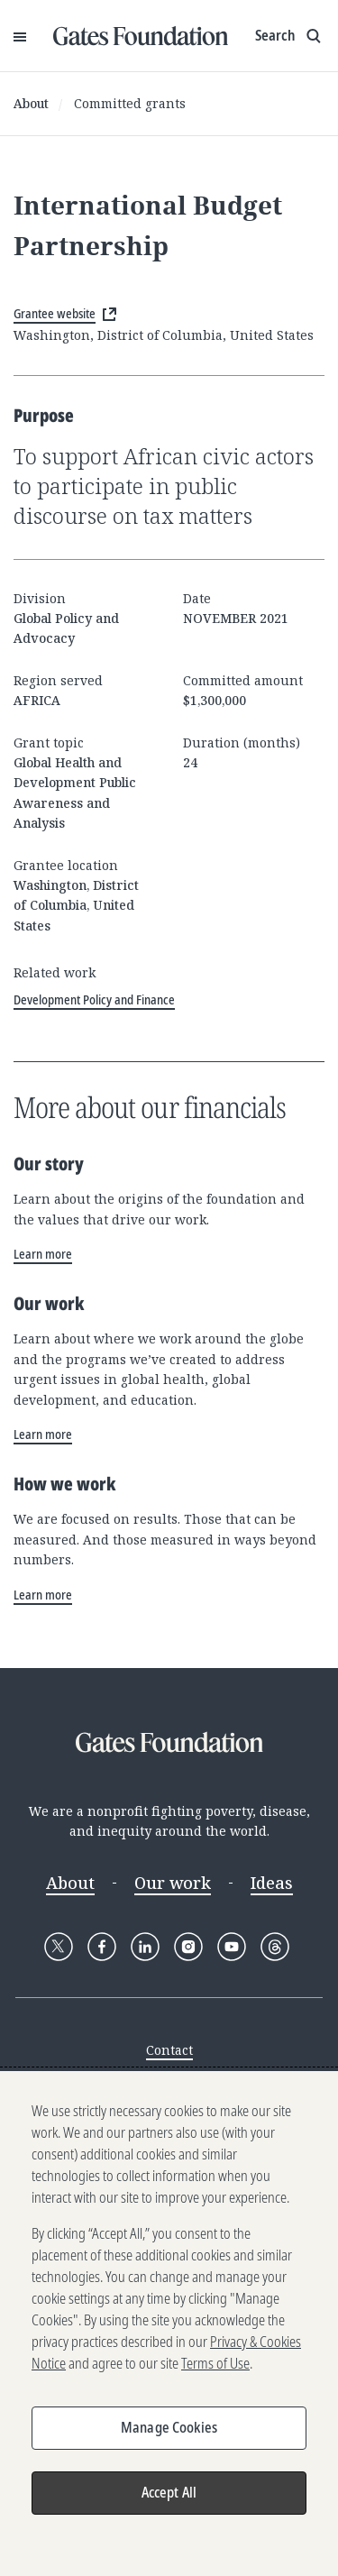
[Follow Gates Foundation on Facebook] (102, 1946)
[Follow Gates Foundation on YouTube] (231, 1946)
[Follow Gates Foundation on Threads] (275, 1946)
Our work (172, 1882)
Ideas (272, 1882)
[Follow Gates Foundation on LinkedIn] (145, 1946)
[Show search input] (289, 36)
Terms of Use (215, 2363)
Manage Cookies (169, 2427)
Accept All (169, 2492)
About (31, 103)
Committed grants (130, 103)
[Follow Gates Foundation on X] (58, 1946)
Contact (169, 2049)
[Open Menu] (20, 36)
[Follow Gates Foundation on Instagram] (188, 1946)
